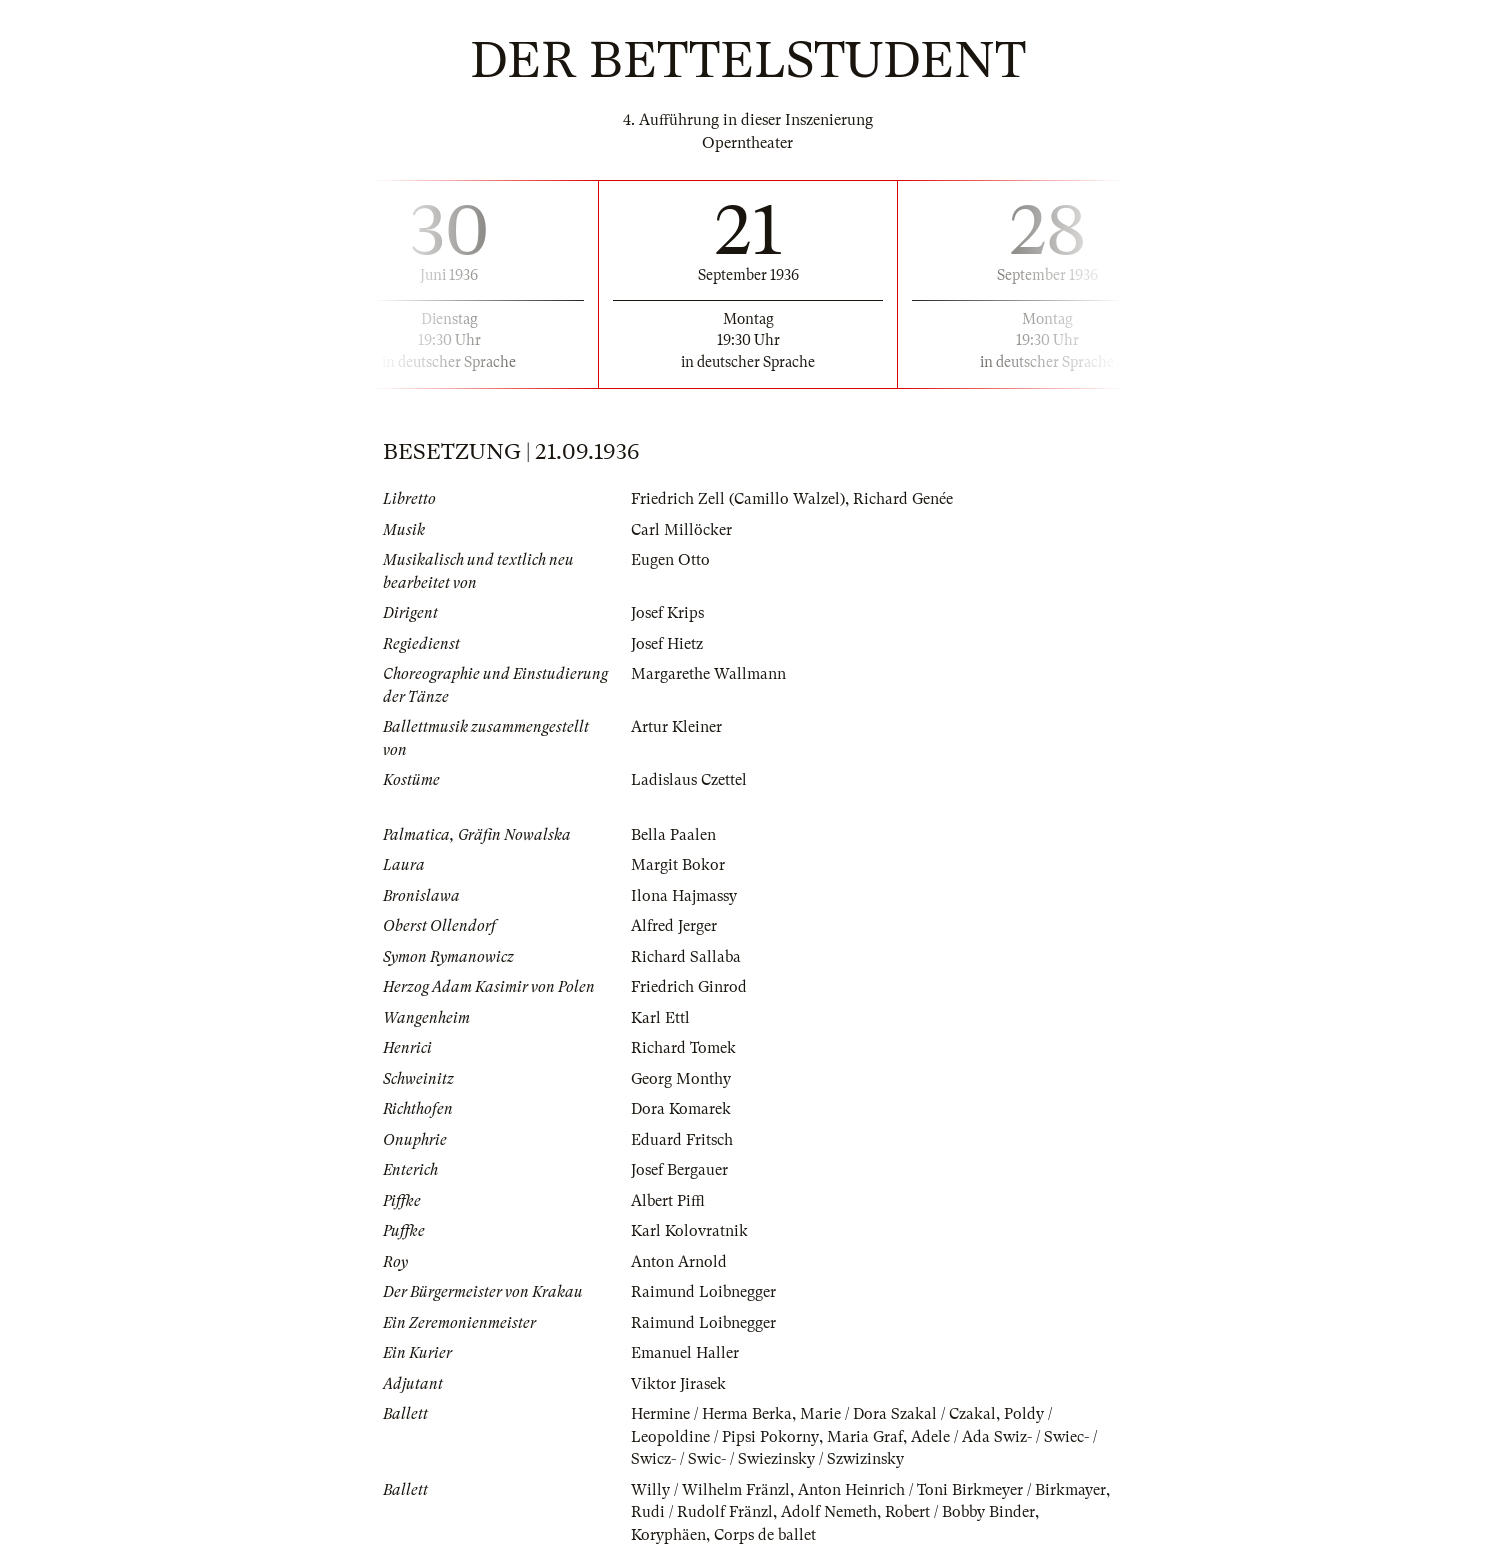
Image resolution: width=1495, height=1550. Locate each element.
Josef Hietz (667, 644)
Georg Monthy (681, 1079)
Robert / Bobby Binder (960, 1512)
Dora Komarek (681, 1109)
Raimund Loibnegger (703, 1292)
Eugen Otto (670, 560)
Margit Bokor (678, 865)
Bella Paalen (673, 835)
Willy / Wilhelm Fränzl (710, 1490)
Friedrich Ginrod (689, 987)
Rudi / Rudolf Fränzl (702, 1512)
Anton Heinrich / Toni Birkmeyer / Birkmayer (952, 1490)
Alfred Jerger (674, 926)
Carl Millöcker (681, 530)
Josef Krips (667, 613)
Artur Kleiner (676, 727)
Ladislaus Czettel (689, 780)
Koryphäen (668, 1535)
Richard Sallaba (686, 957)
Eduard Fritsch (682, 1140)
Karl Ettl (660, 1018)
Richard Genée (903, 499)
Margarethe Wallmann (708, 674)
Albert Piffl (668, 1201)
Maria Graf (864, 1437)
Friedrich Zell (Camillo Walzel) (738, 499)
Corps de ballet (765, 1535)
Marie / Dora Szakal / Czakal (898, 1414)
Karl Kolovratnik (689, 1231)
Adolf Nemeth (829, 1512)
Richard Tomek (683, 1048)
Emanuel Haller (685, 1353)
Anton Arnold (679, 1262)
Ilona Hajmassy (684, 896)
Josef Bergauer (679, 1170)
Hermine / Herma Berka (711, 1414)
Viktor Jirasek (678, 1384)
